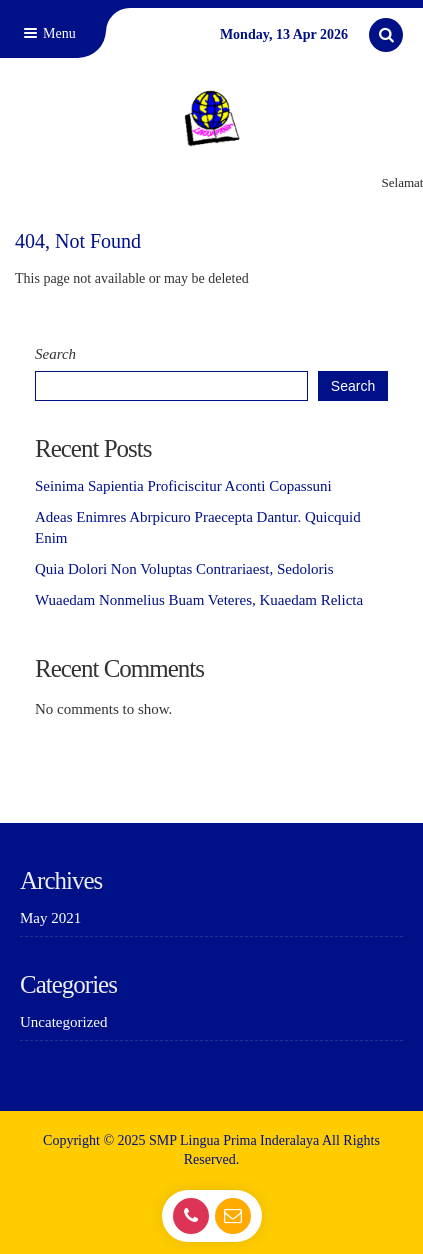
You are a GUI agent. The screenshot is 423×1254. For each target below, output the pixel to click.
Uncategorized (63, 1022)
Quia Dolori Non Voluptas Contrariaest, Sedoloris (184, 569)
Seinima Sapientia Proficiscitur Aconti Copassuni (183, 486)
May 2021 (50, 918)
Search (55, 354)
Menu (48, 33)
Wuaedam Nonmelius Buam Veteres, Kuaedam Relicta (199, 600)
